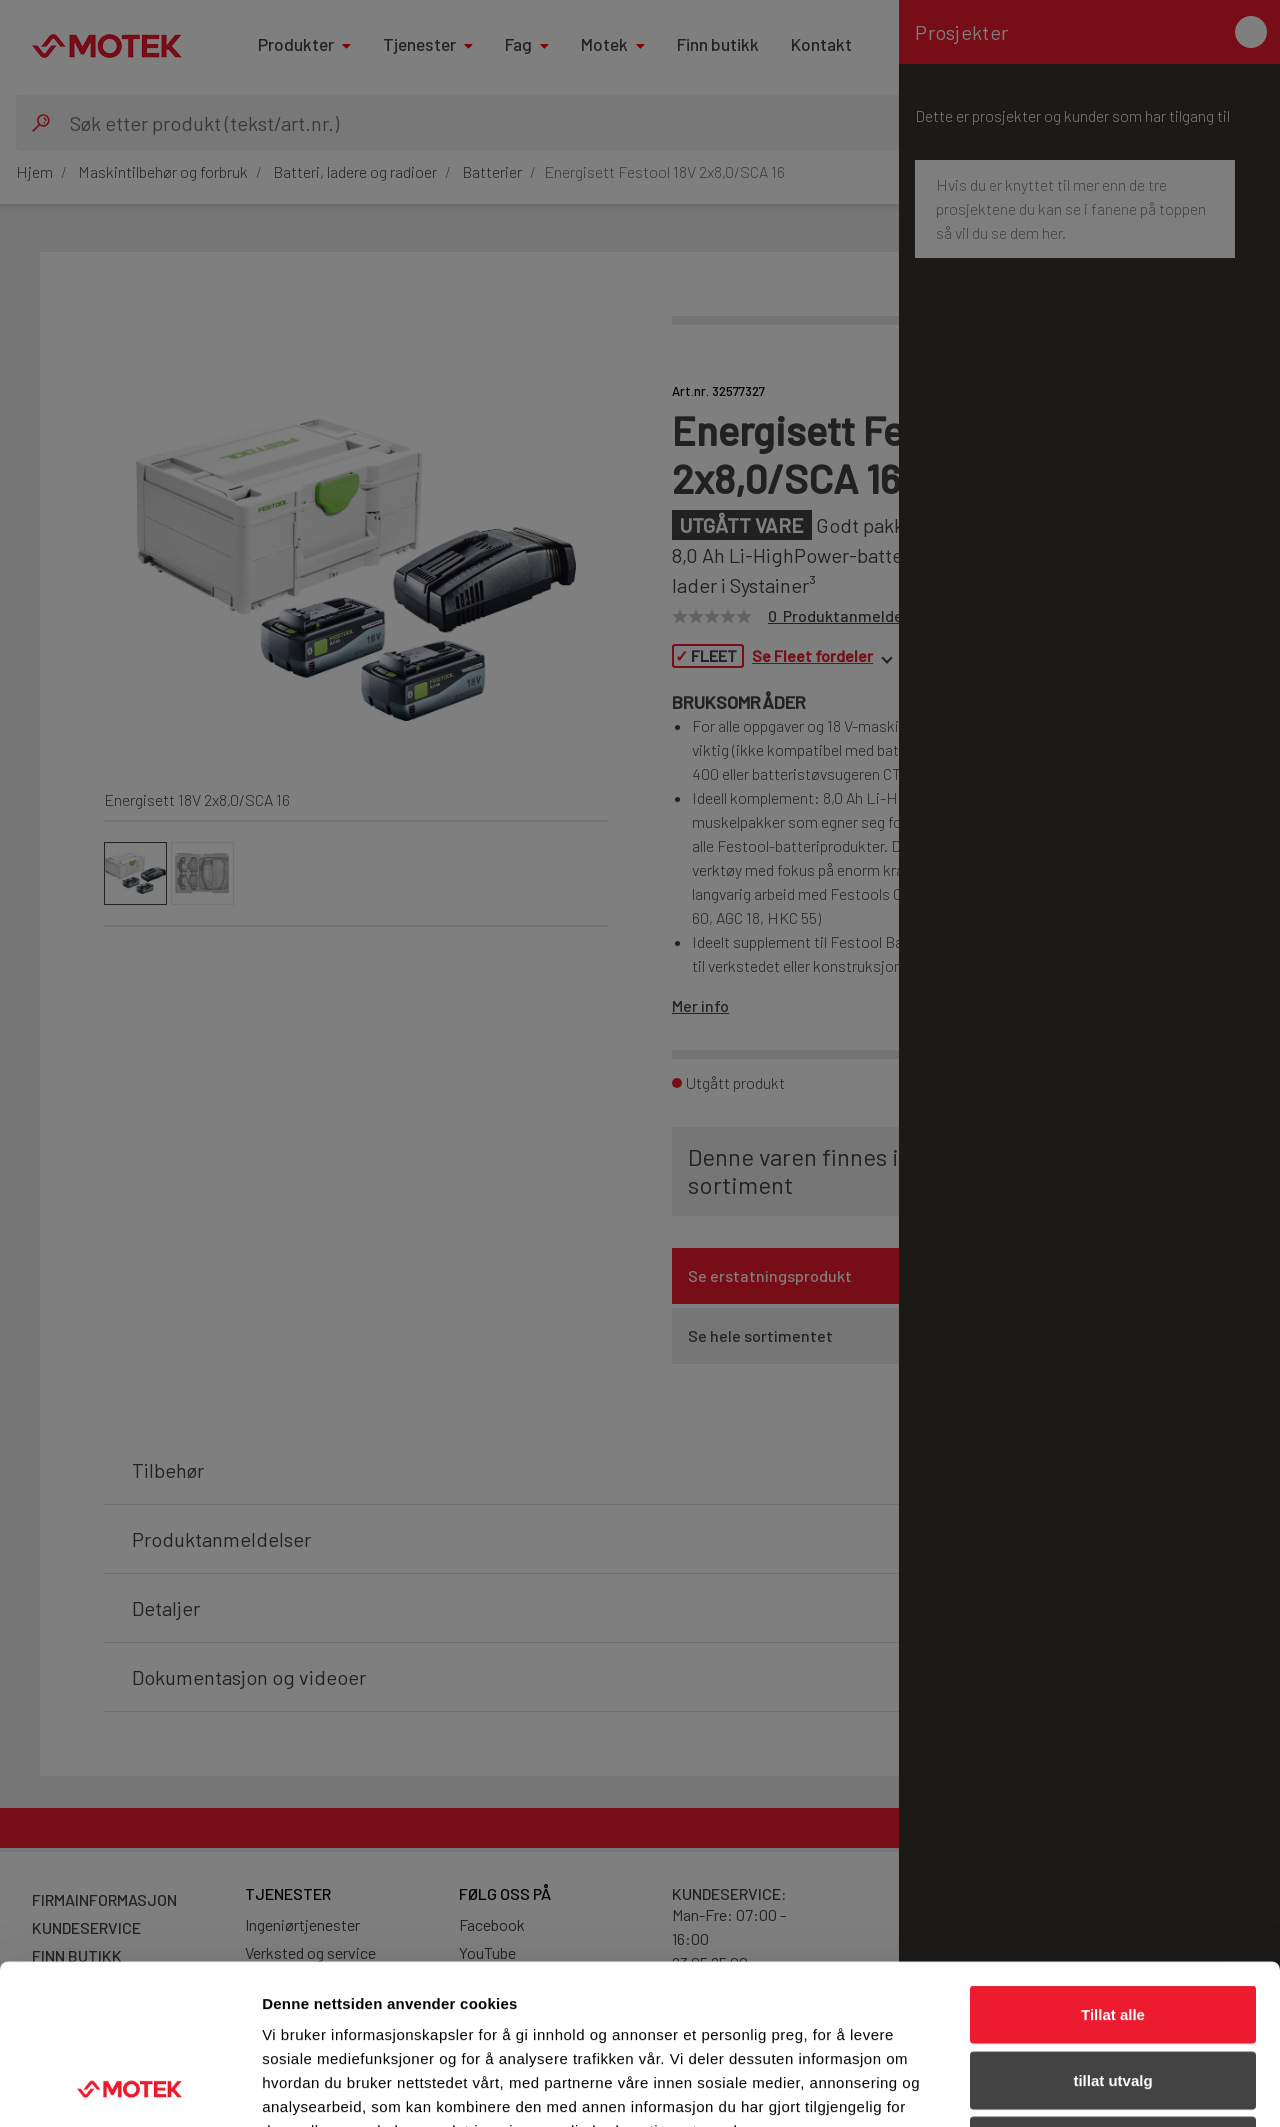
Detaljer (1065, 2087)
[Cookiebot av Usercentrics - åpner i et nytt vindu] (129, 2088)
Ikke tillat (1113, 1995)
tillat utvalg (1112, 1930)
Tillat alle (1113, 1864)
